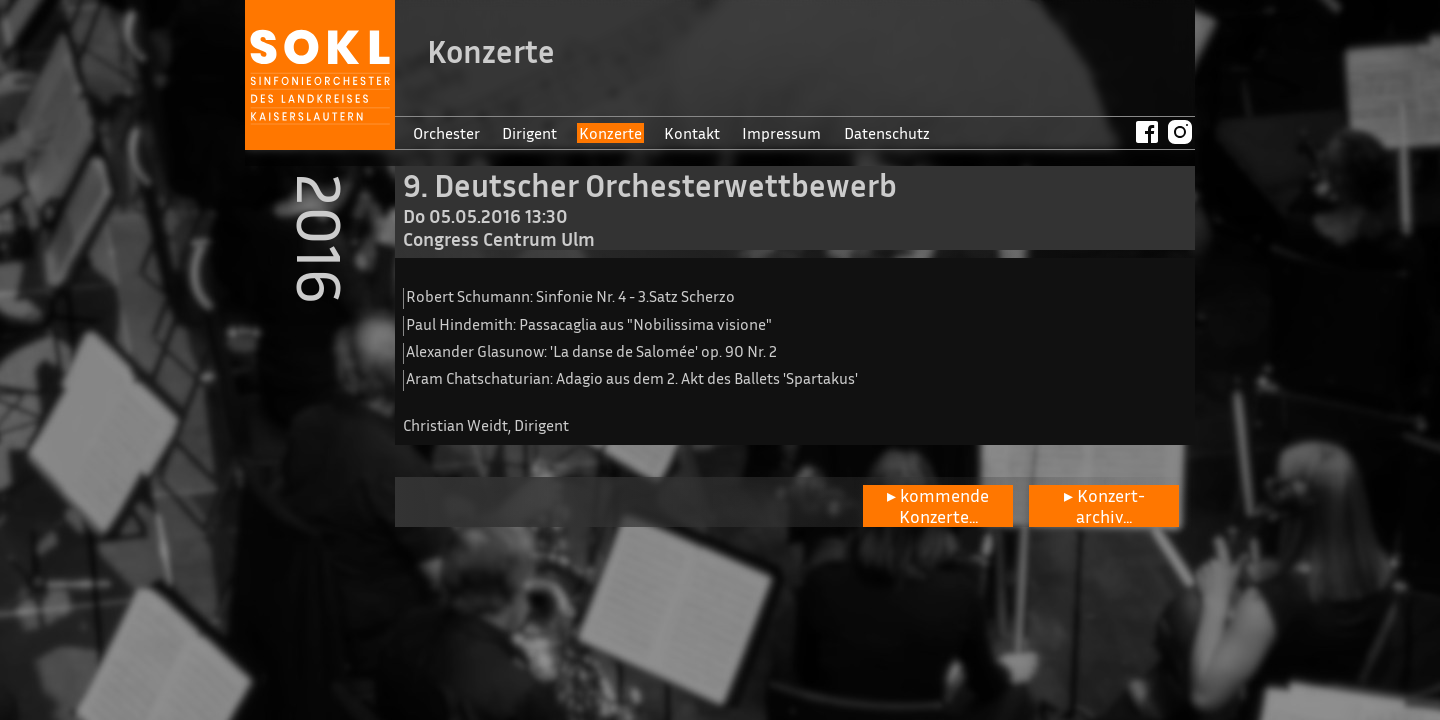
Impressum (781, 133)
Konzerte (610, 133)
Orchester (446, 133)
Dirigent (529, 133)
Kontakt (692, 133)
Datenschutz (887, 133)
